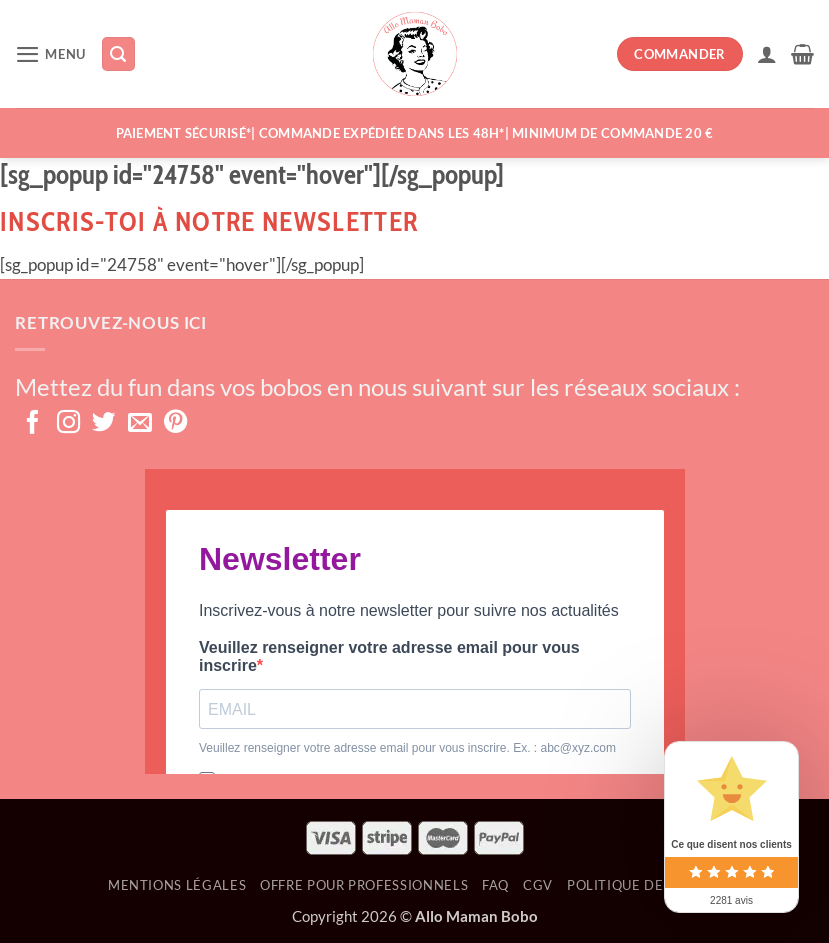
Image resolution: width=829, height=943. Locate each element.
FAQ (495, 885)
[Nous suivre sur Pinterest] (176, 424)
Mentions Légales (177, 885)
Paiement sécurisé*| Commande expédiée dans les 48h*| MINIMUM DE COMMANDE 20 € (415, 133)
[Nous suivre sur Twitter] (104, 424)
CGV (538, 885)
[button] (51, 54)
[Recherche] (119, 54)
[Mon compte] (767, 54)
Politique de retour (644, 885)
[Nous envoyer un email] (140, 424)
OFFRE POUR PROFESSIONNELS (364, 885)
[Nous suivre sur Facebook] (33, 424)
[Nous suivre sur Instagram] (69, 424)
